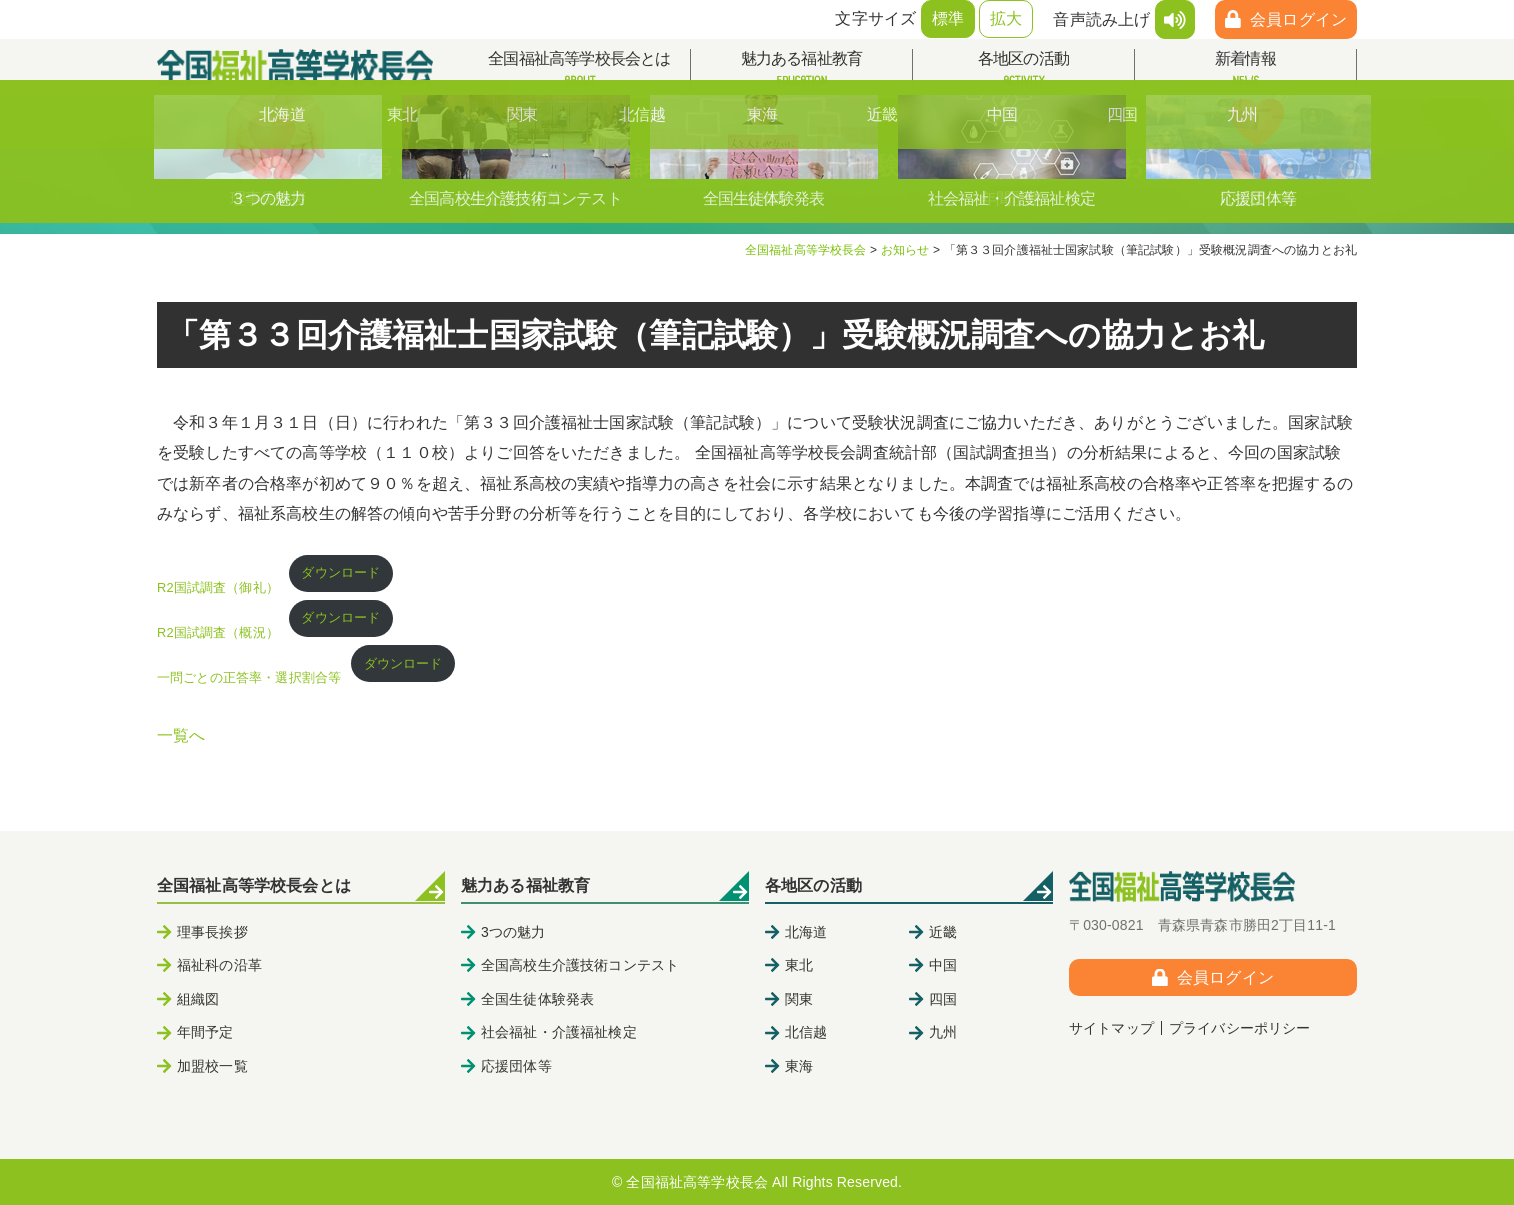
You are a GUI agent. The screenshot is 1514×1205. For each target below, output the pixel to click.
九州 (943, 1032)
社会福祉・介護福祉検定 (559, 1032)
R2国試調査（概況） (218, 632)
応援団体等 (516, 1066)
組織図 (198, 999)
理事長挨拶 (212, 932)
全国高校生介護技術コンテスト (580, 965)
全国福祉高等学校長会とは (579, 69)
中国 (943, 965)
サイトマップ (1111, 1028)
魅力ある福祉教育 (801, 69)
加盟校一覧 (212, 1066)
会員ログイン (1298, 19)
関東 (799, 999)
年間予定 (205, 1032)
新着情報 (1245, 69)
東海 (799, 1066)
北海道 (806, 932)
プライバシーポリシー (1240, 1028)
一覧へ (181, 735)
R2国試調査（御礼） (218, 587)
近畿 (943, 932)
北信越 (806, 1032)
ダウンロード (340, 572)
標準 (948, 18)
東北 (799, 965)
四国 (943, 999)
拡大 (1006, 18)
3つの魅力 (513, 932)
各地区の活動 (1023, 69)
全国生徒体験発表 (537, 999)
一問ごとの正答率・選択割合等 (249, 677)
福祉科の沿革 (219, 965)
